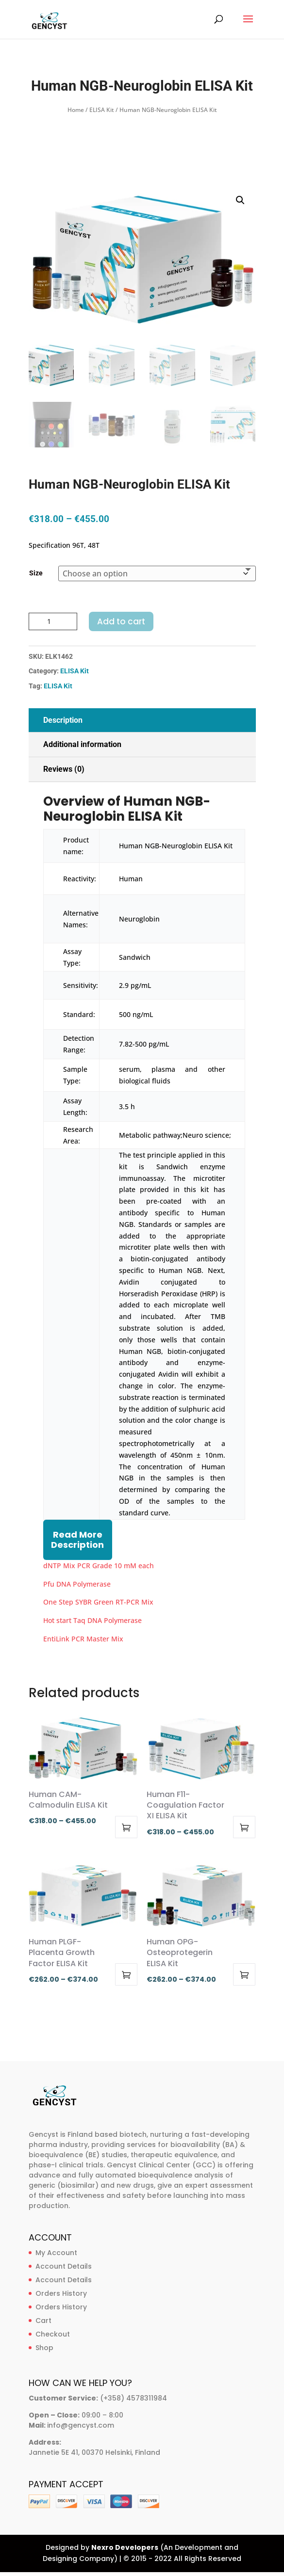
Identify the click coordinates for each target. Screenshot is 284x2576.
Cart (43, 2320)
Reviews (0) (63, 769)
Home (75, 110)
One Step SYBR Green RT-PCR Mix (98, 1601)
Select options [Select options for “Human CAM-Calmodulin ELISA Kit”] (126, 1827)
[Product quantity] (53, 621)
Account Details (63, 2266)
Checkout (52, 2334)
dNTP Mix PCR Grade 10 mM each (98, 1565)
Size (36, 573)
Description (63, 720)
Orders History (61, 2293)
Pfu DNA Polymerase (77, 1584)
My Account (56, 2253)
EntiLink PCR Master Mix (83, 1638)
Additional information (82, 744)
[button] (240, 200)
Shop (44, 2348)
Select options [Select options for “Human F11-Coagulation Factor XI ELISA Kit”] (244, 1827)
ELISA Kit (101, 110)
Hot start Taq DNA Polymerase (92, 1620)
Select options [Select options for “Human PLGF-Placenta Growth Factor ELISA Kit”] (126, 1974)
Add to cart (121, 621)
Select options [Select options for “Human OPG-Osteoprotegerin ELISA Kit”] (244, 1974)
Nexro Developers (124, 2547)
